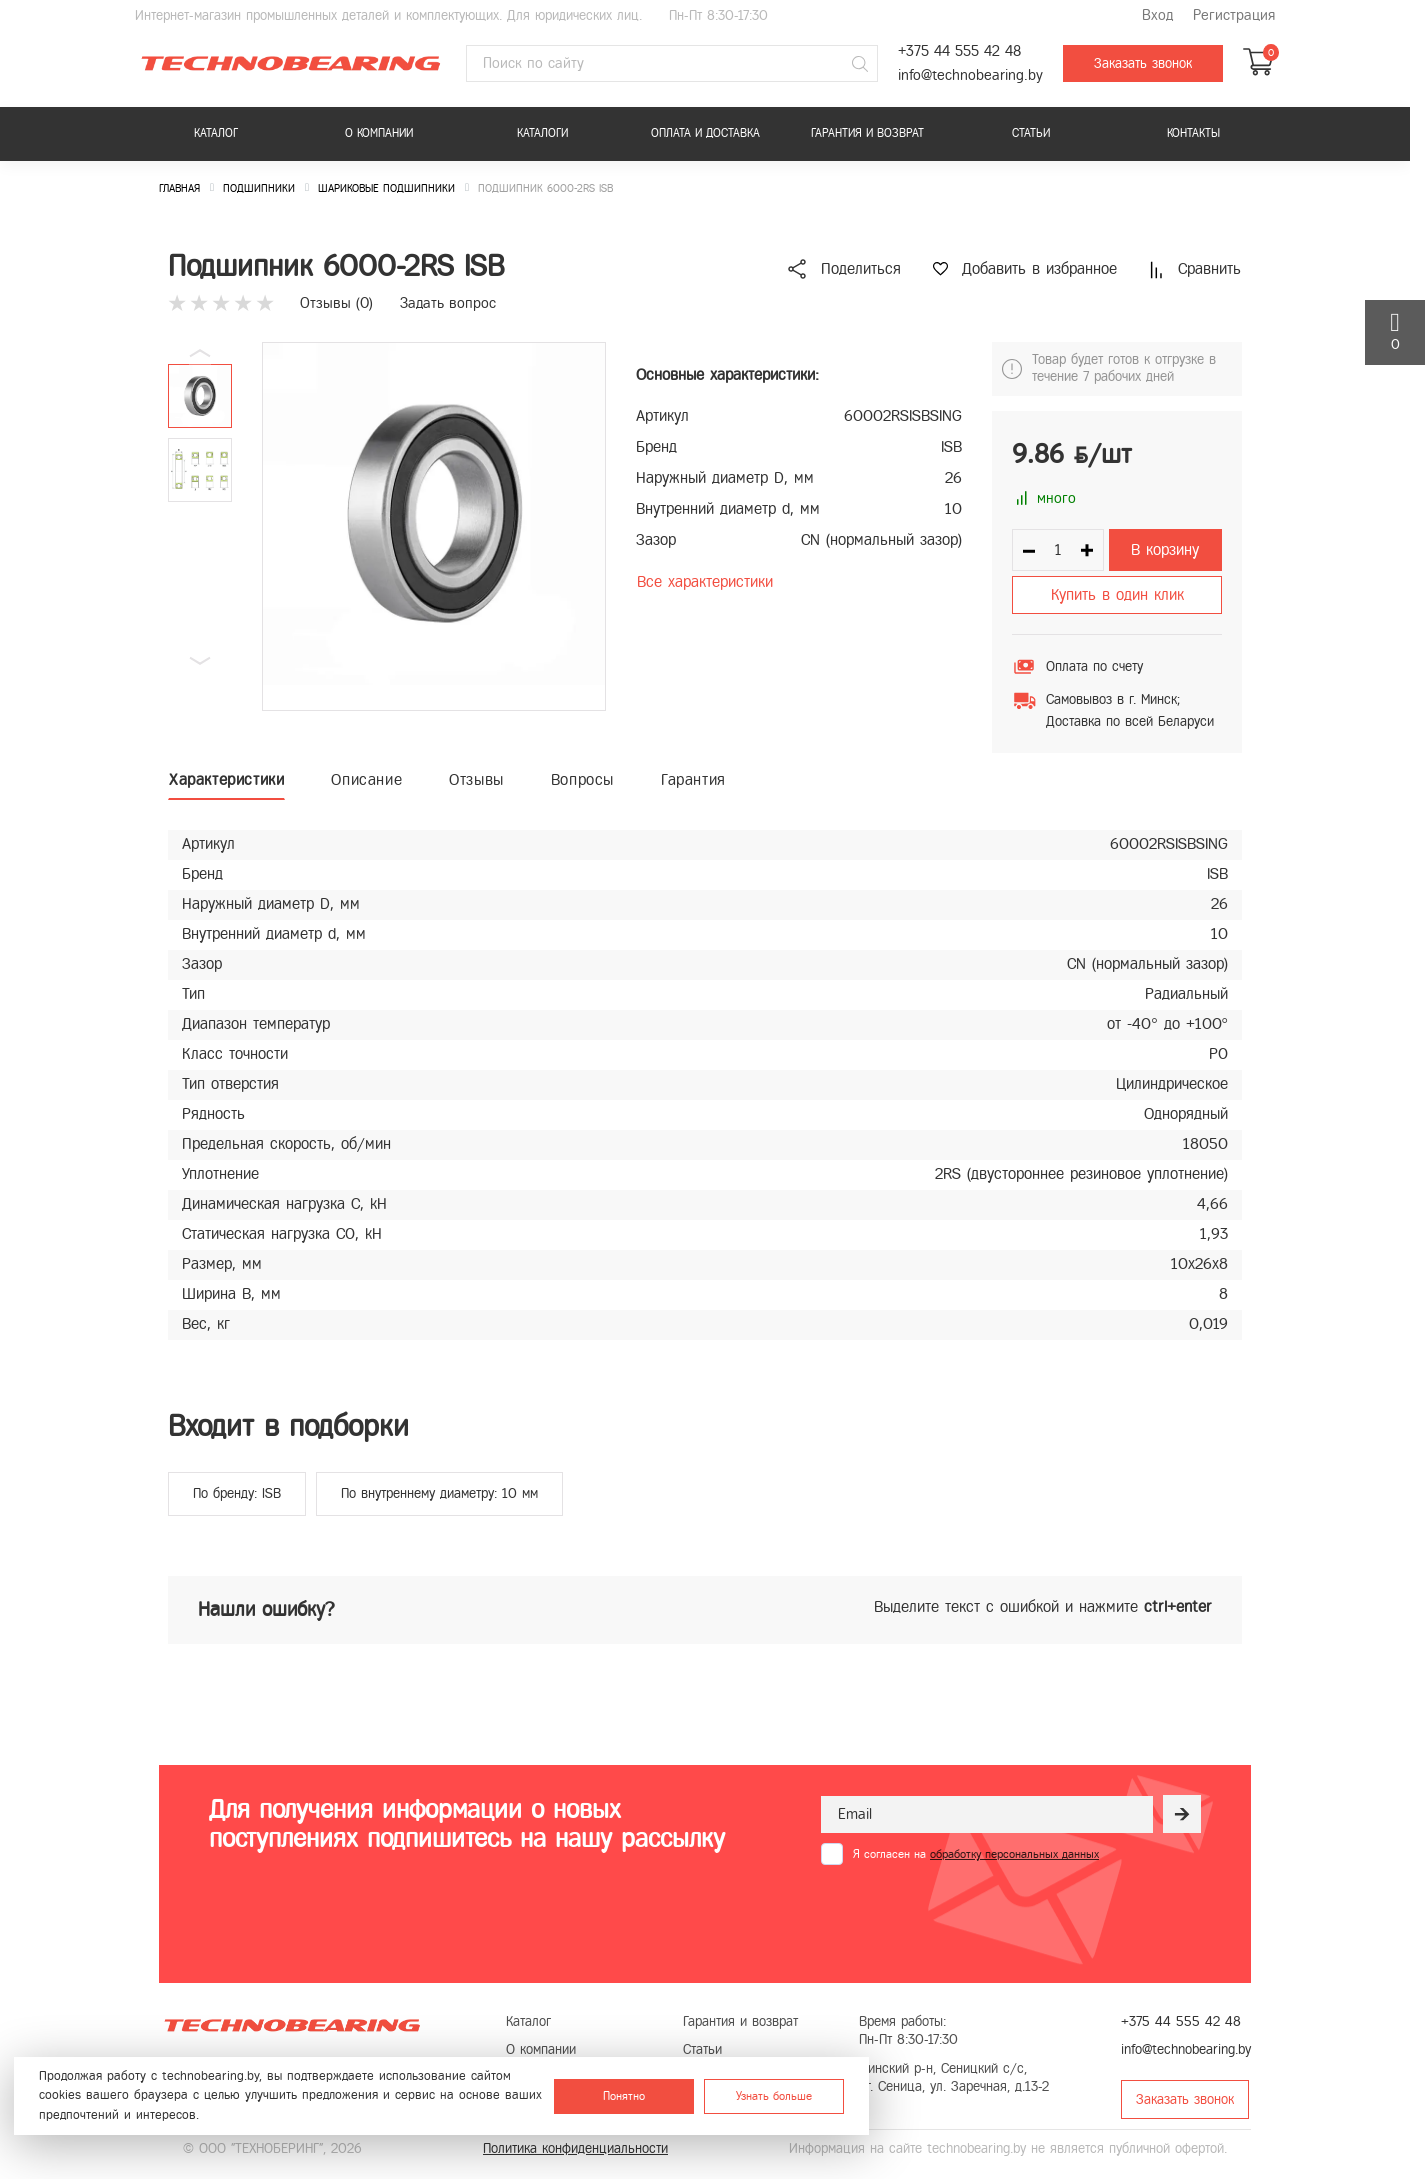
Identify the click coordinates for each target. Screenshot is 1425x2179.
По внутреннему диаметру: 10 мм (439, 1493)
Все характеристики (705, 581)
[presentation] (973, 1914)
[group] (434, 526)
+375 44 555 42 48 (959, 51)
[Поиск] (860, 64)
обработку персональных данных (1014, 1854)
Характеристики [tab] (226, 779)
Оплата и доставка (705, 133)
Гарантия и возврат (867, 133)
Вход (1157, 15)
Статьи (1031, 133)
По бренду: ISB (237, 1493)
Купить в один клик (1117, 594)
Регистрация (1234, 15)
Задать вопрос (448, 303)
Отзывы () (336, 303)
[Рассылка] (1182, 1814)
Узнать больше (774, 2096)
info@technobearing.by (970, 75)
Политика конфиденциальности (575, 2148)
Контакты (1193, 133)
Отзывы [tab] (476, 779)
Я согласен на (976, 1854)
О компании (379, 133)
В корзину (1165, 549)
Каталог (216, 133)
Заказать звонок (1143, 63)
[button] (200, 661)
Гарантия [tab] (693, 779)
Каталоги (542, 133)
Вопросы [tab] (582, 779)
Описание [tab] (366, 779)
